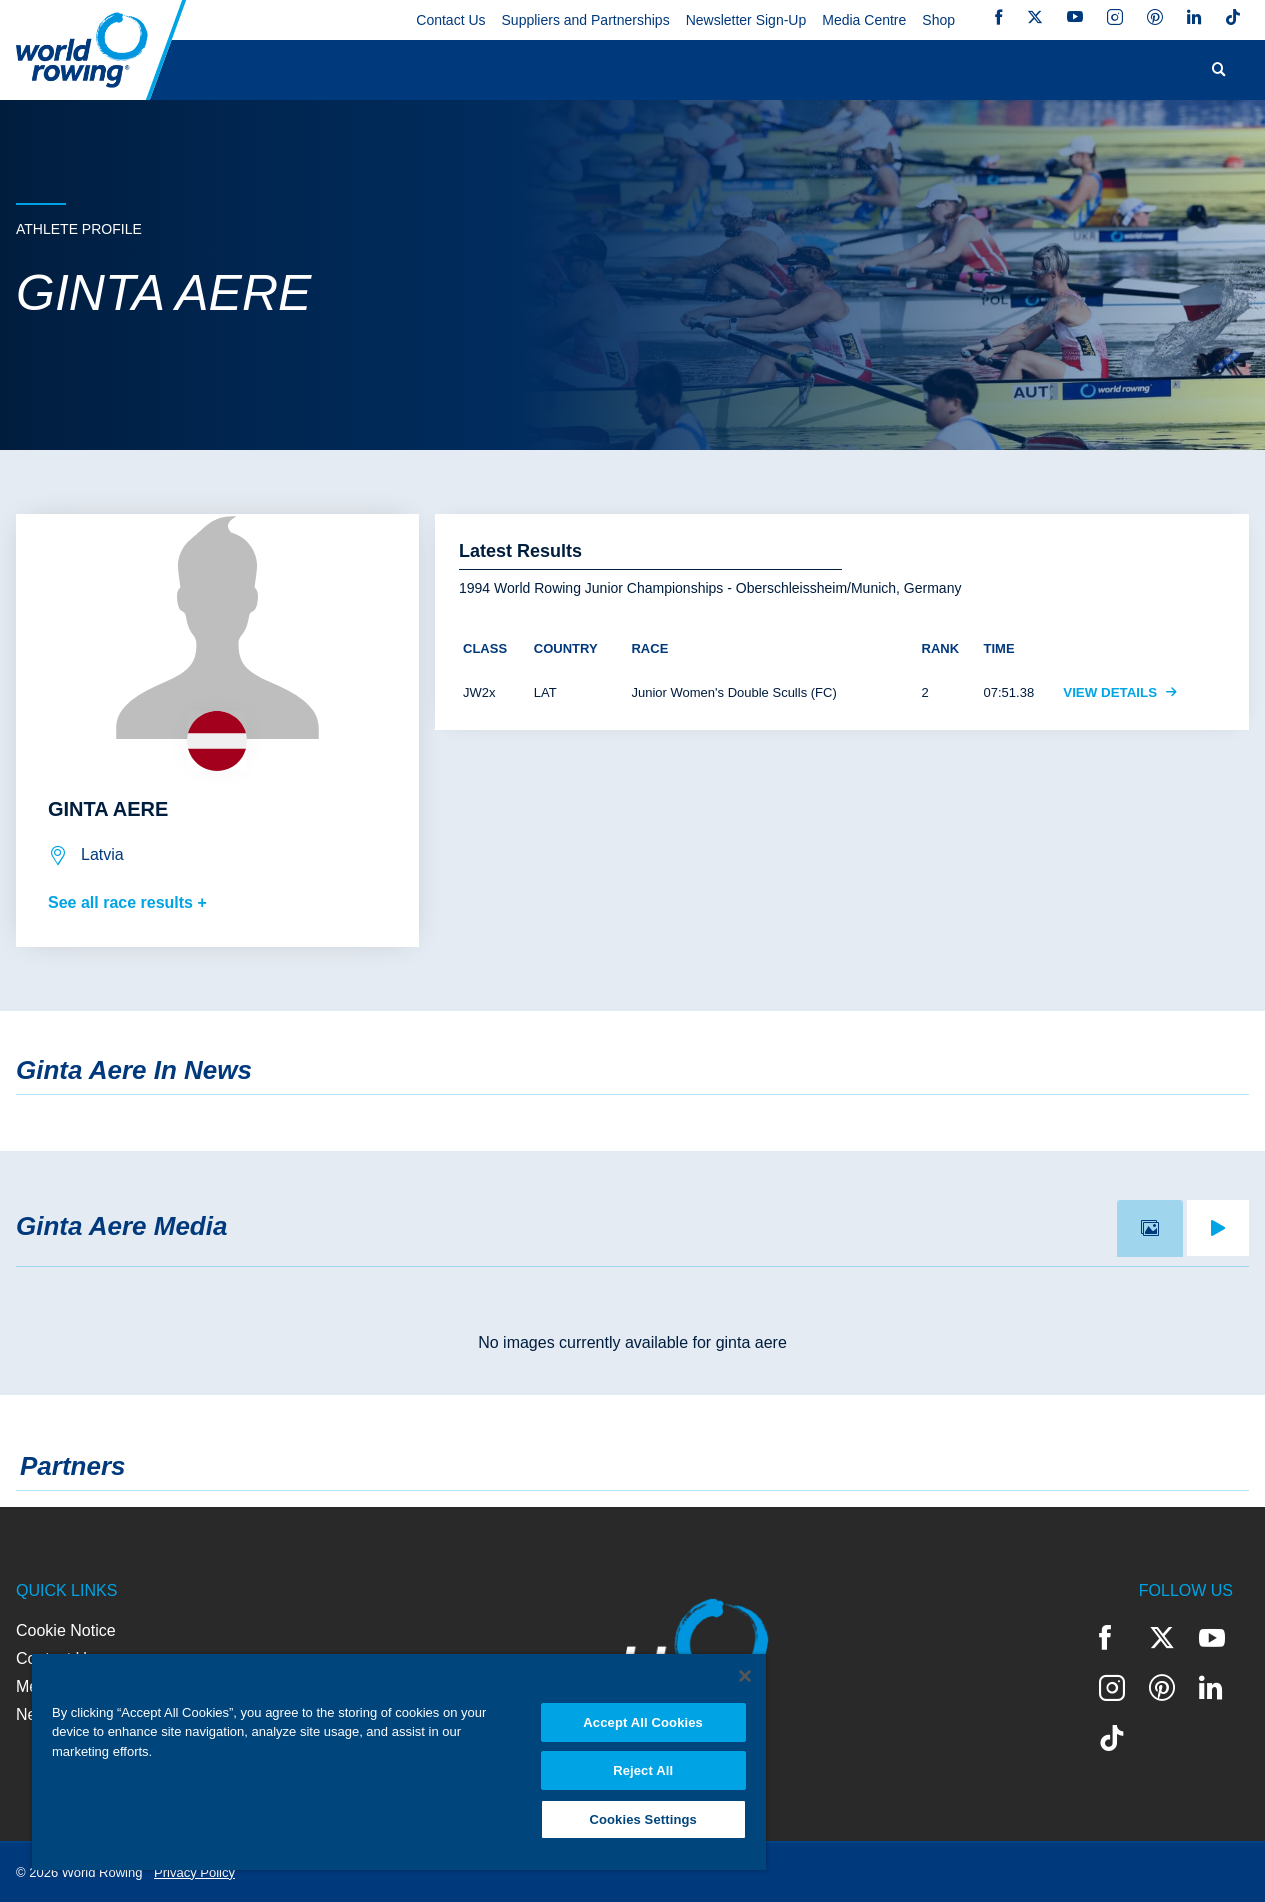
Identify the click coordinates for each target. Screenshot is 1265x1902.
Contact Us (450, 20)
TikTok (1233, 17)
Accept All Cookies (643, 1720)
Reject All (643, 1769)
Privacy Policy (194, 1872)
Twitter (1035, 17)
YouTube (1075, 17)
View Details (1120, 692)
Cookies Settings (643, 1818)
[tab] (1150, 1228)
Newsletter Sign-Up (746, 20)
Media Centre (864, 20)
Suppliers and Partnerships (586, 20)
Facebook (999, 17)
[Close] (745, 1674)
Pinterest (1155, 17)
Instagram (1115, 17)
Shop (938, 20)
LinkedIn (1194, 17)
